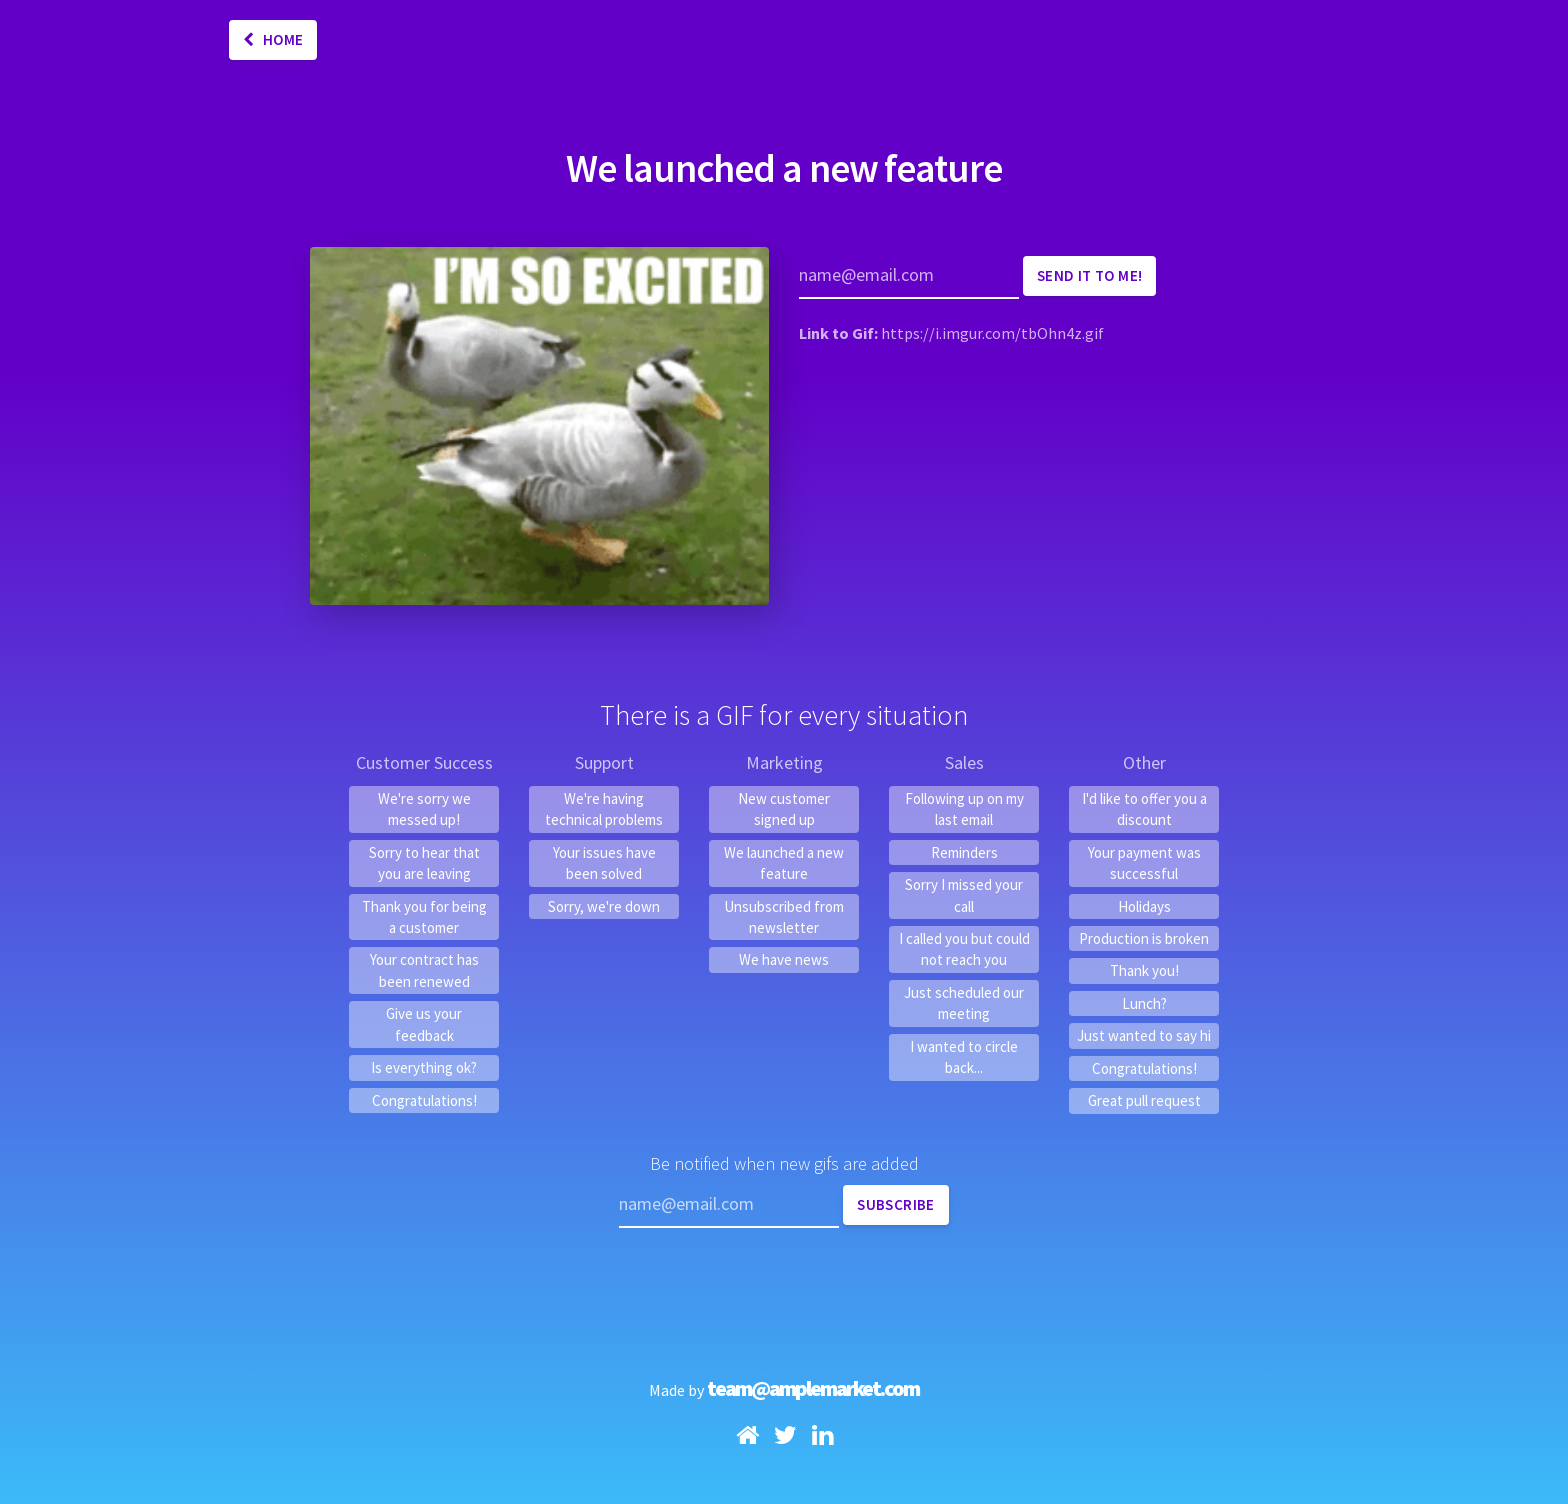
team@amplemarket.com (813, 1388)
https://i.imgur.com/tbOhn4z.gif (992, 333)
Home (273, 39)
